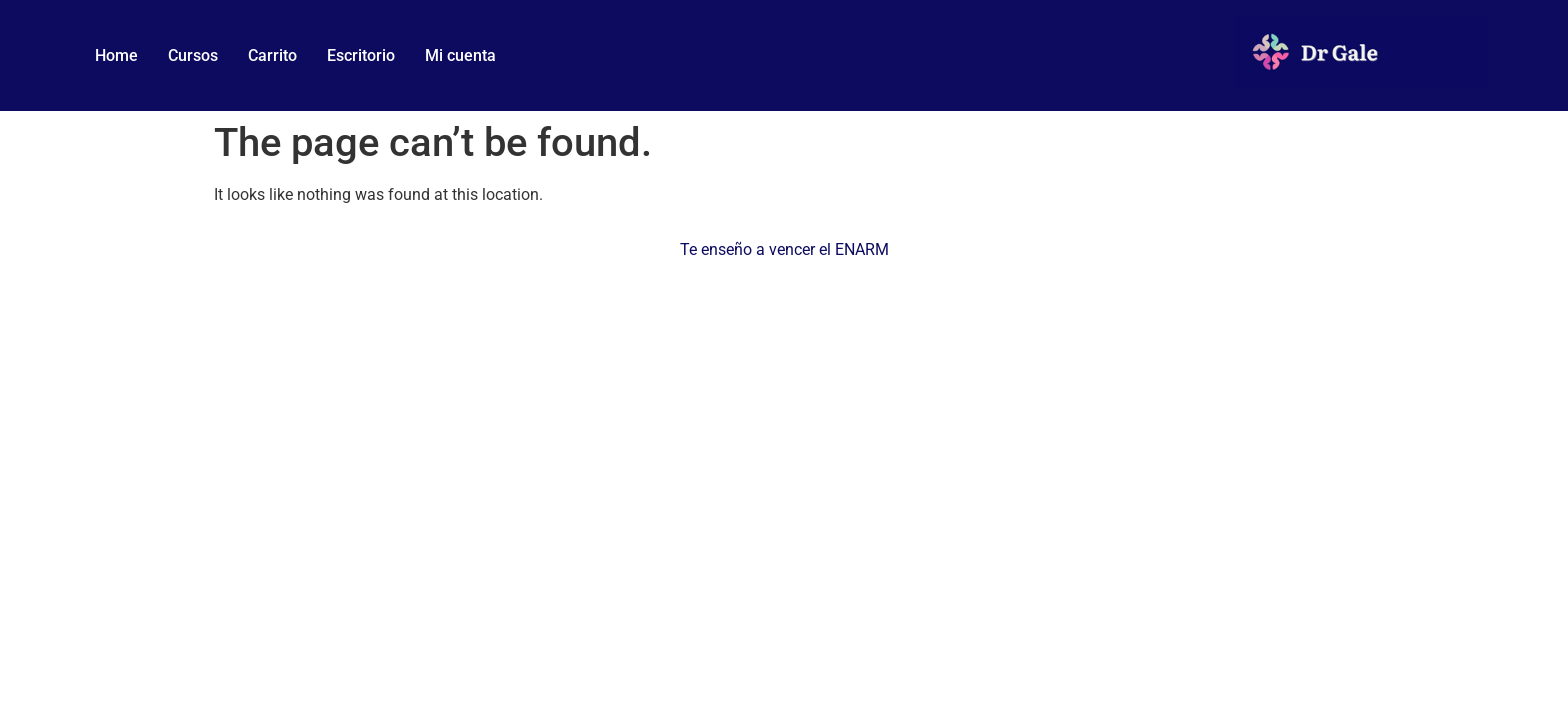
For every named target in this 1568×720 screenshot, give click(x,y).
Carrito (272, 55)
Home (116, 55)
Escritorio (361, 55)
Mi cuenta (460, 55)
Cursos (193, 55)
